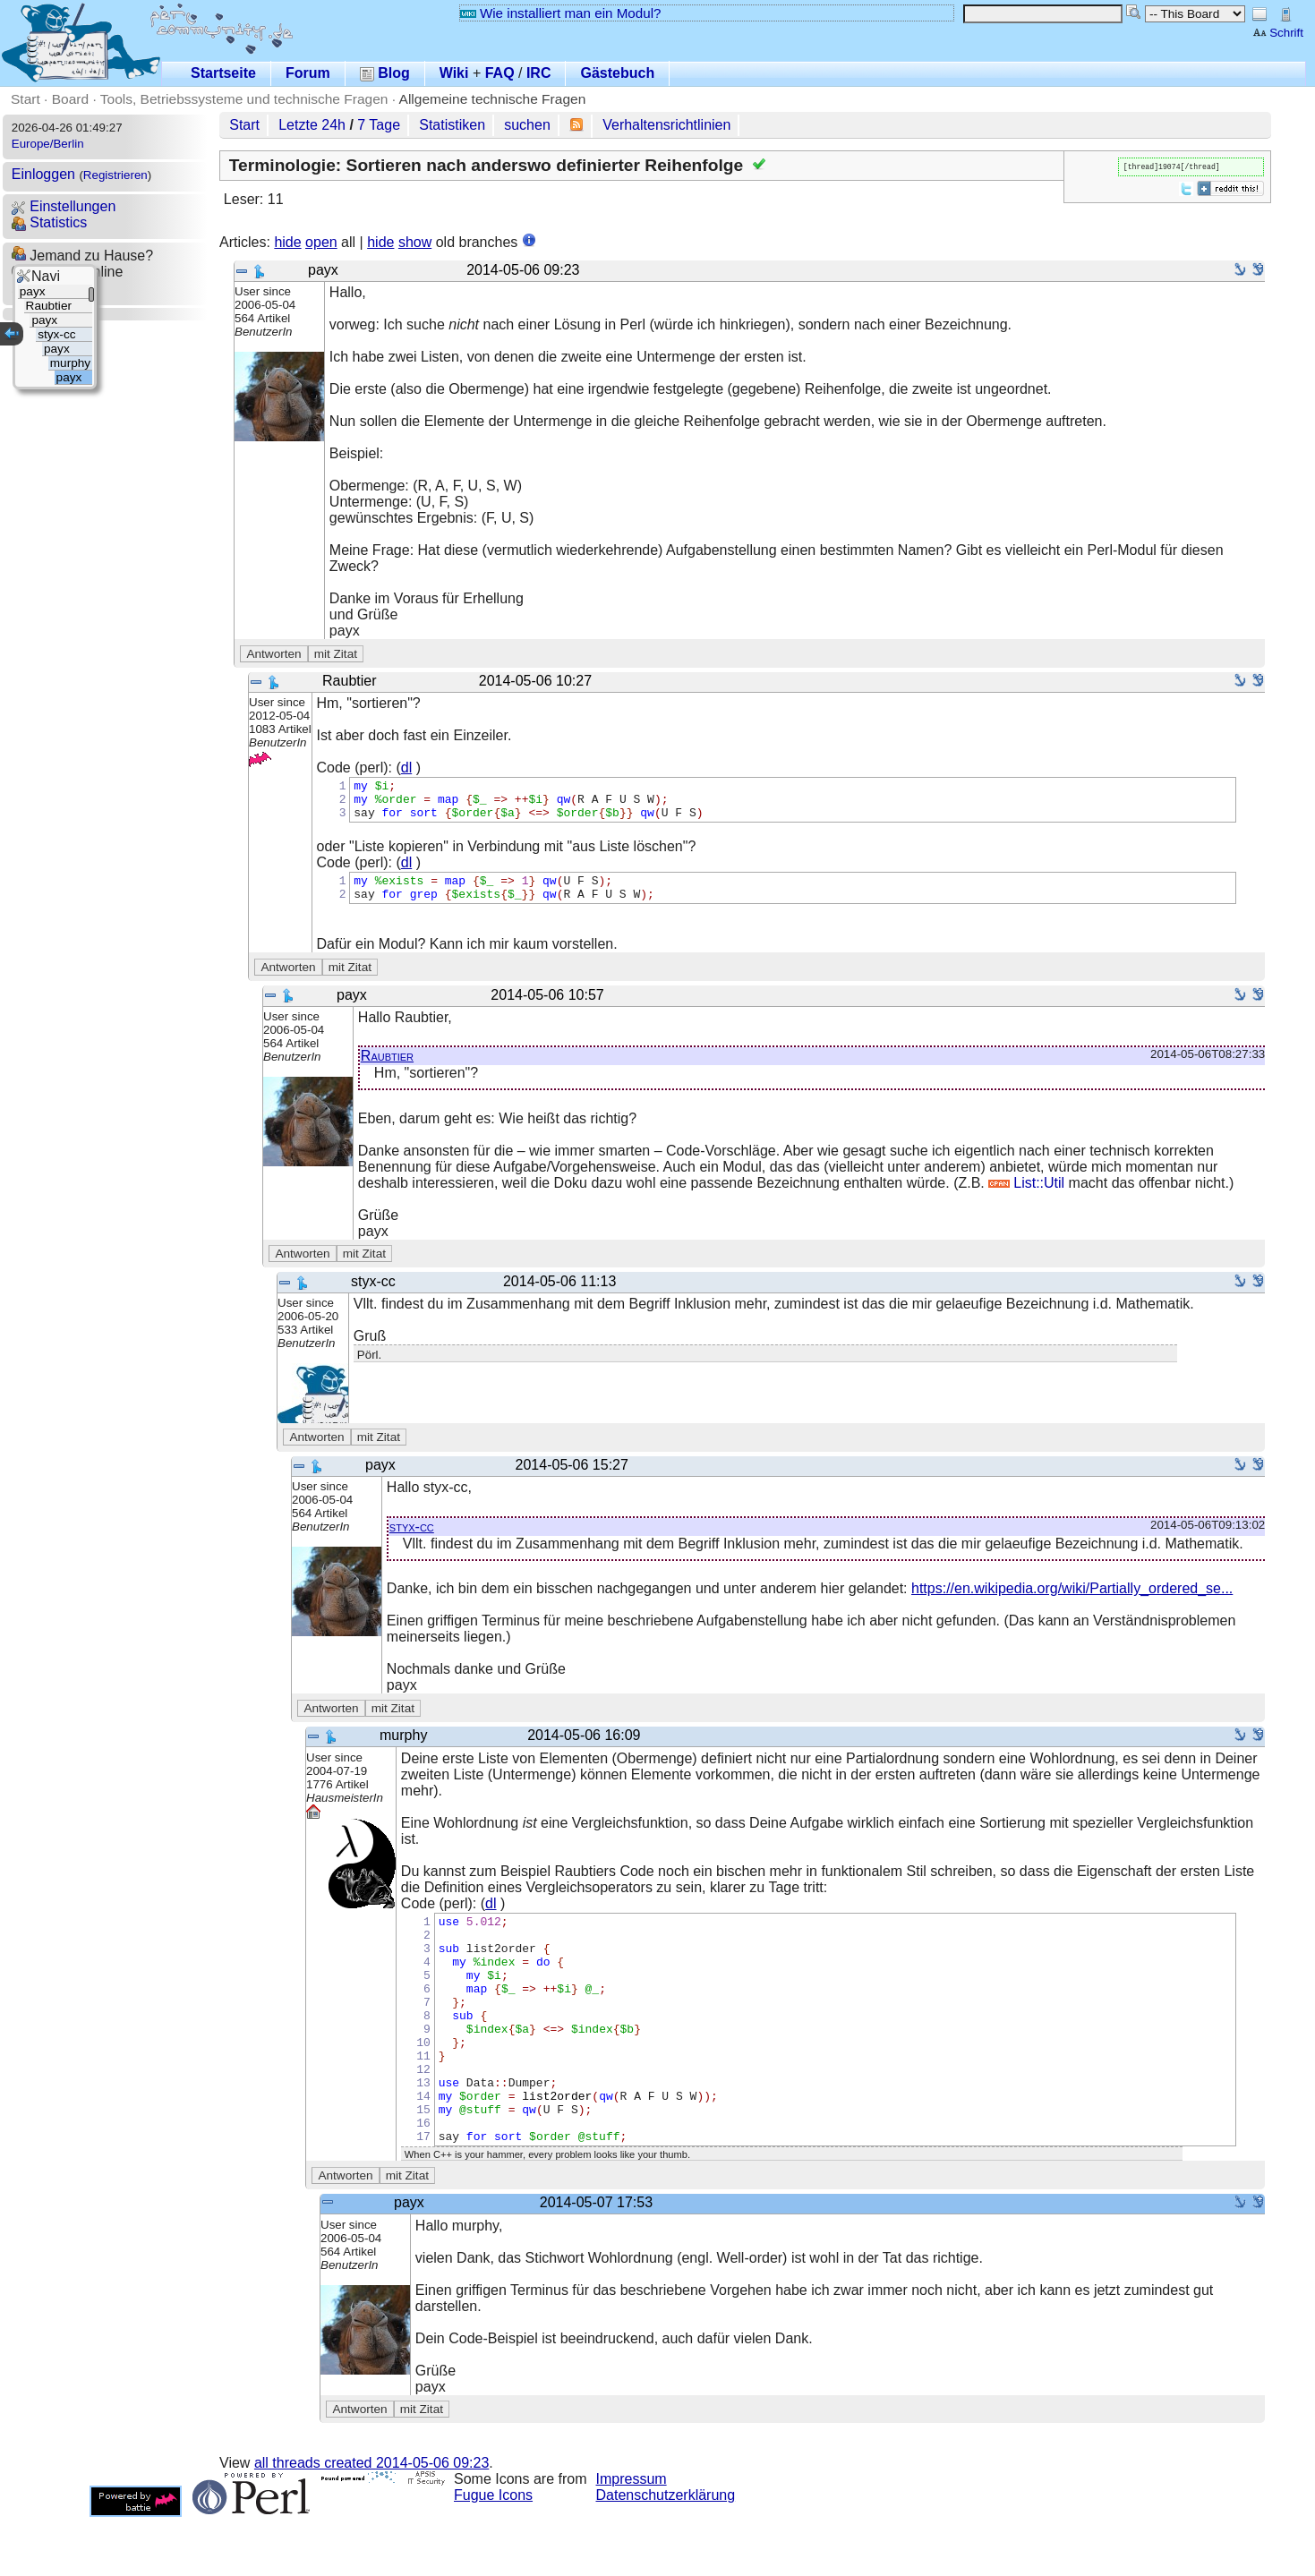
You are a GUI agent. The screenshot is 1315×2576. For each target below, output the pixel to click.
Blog (385, 73)
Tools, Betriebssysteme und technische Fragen (244, 99)
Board (70, 99)
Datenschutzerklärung (666, 2554)
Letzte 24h (312, 124)
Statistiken (452, 124)
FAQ (500, 73)
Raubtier (387, 1069)
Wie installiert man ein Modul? (560, 13)
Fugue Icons (493, 2554)
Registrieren (115, 175)
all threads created (371, 2521)
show (414, 242)
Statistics (49, 222)
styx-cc (411, 1540)
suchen (527, 124)
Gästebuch (617, 73)
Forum (308, 73)
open (321, 242)
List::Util (1026, 1196)
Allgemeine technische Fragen (492, 99)
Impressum (631, 2538)
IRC (538, 73)
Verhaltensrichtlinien (666, 124)
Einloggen (43, 174)
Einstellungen (64, 206)
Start (25, 99)
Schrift (1277, 32)
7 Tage (378, 124)
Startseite (223, 73)
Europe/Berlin (48, 143)
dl (406, 767)
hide (287, 242)
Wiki (454, 73)
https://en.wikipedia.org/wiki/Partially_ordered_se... (1072, 1601)
